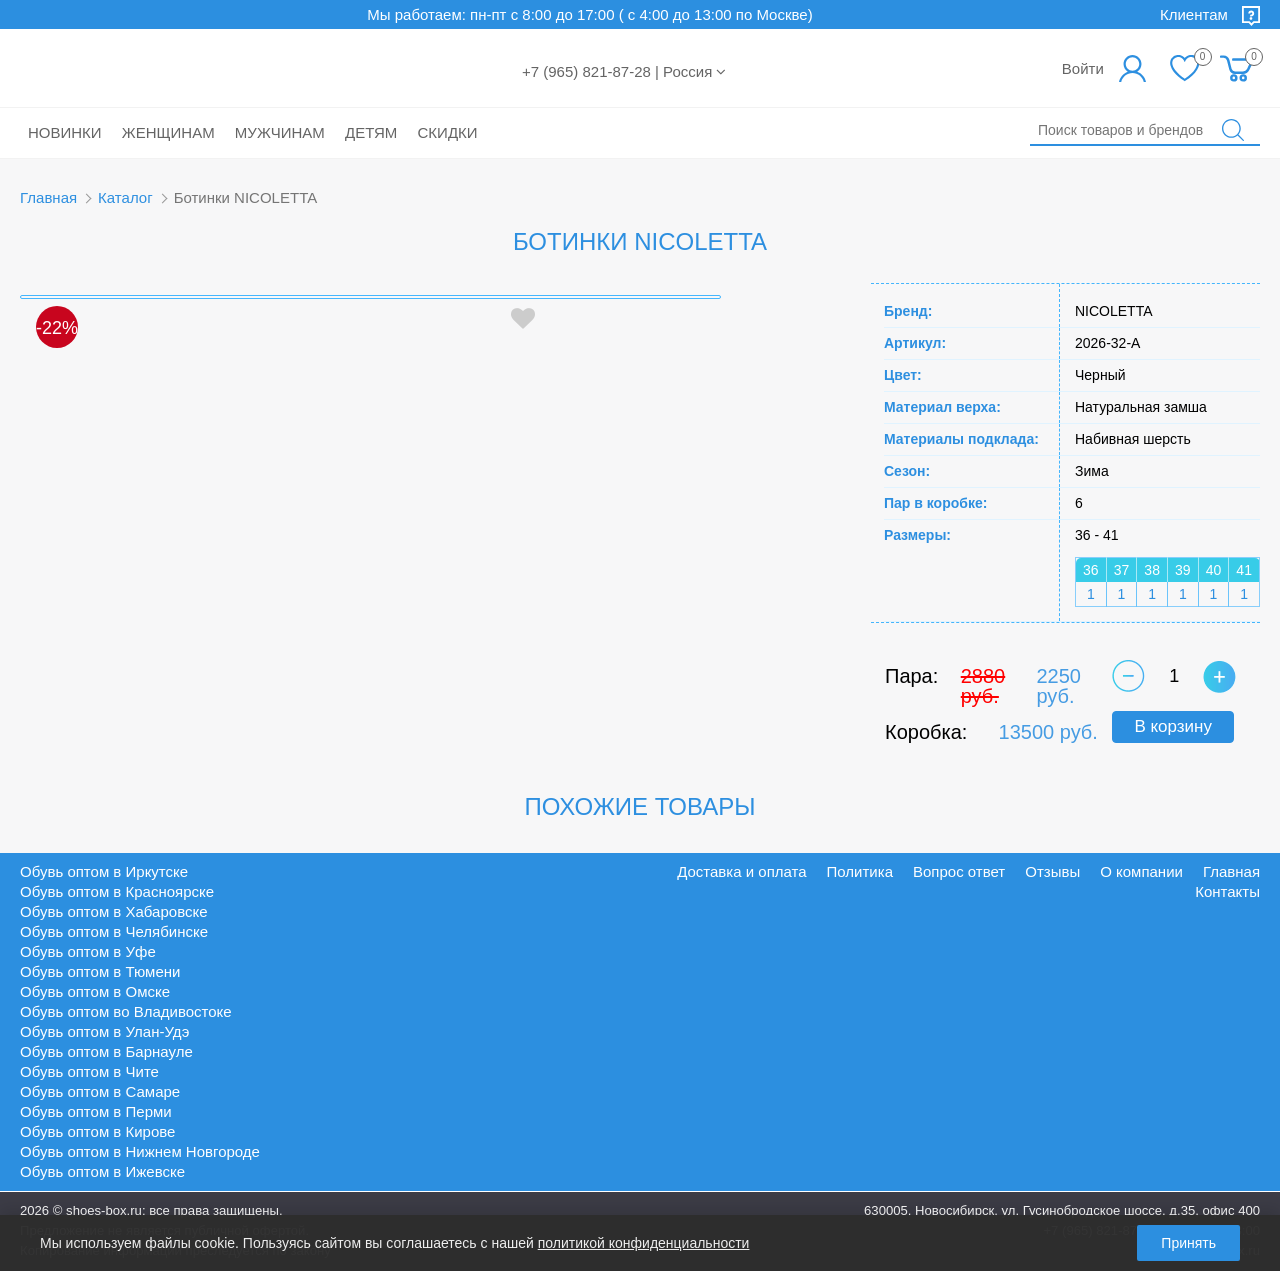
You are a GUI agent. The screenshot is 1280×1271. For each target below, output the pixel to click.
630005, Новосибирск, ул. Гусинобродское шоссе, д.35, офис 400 (1062, 1210)
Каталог (125, 197)
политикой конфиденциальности (644, 1243)
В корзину (1173, 726)
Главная (48, 197)
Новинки (65, 132)
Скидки (448, 132)
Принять (1188, 1243)
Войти (1083, 68)
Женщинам (168, 132)
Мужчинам (280, 132)
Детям (371, 132)
